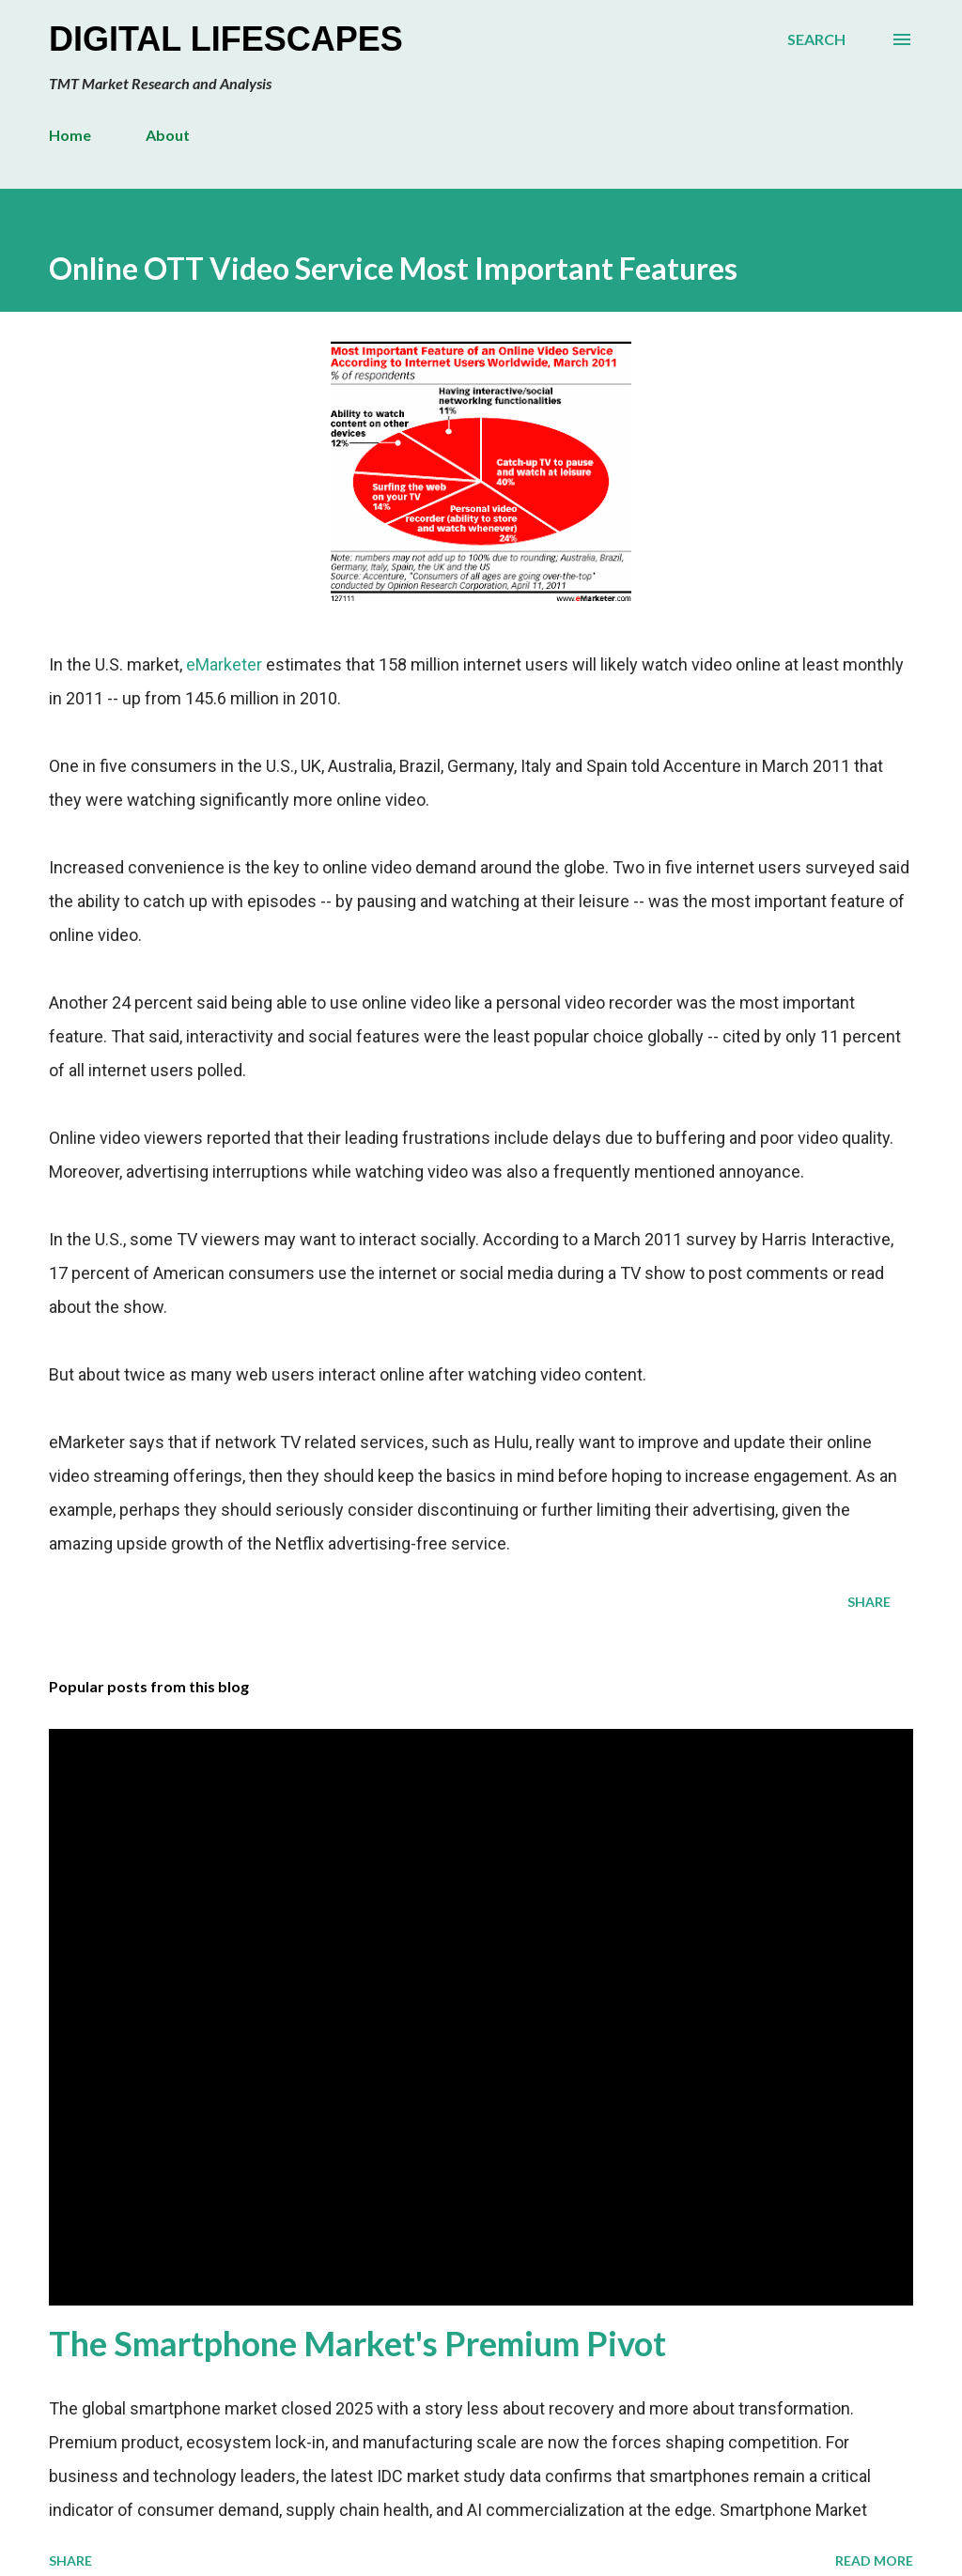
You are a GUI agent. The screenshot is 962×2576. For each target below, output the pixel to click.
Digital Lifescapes (226, 39)
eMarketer (224, 664)
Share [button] (869, 1602)
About (168, 135)
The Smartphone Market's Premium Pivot (357, 2343)
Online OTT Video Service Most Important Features (393, 268)
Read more (874, 2560)
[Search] (816, 39)
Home (70, 135)
